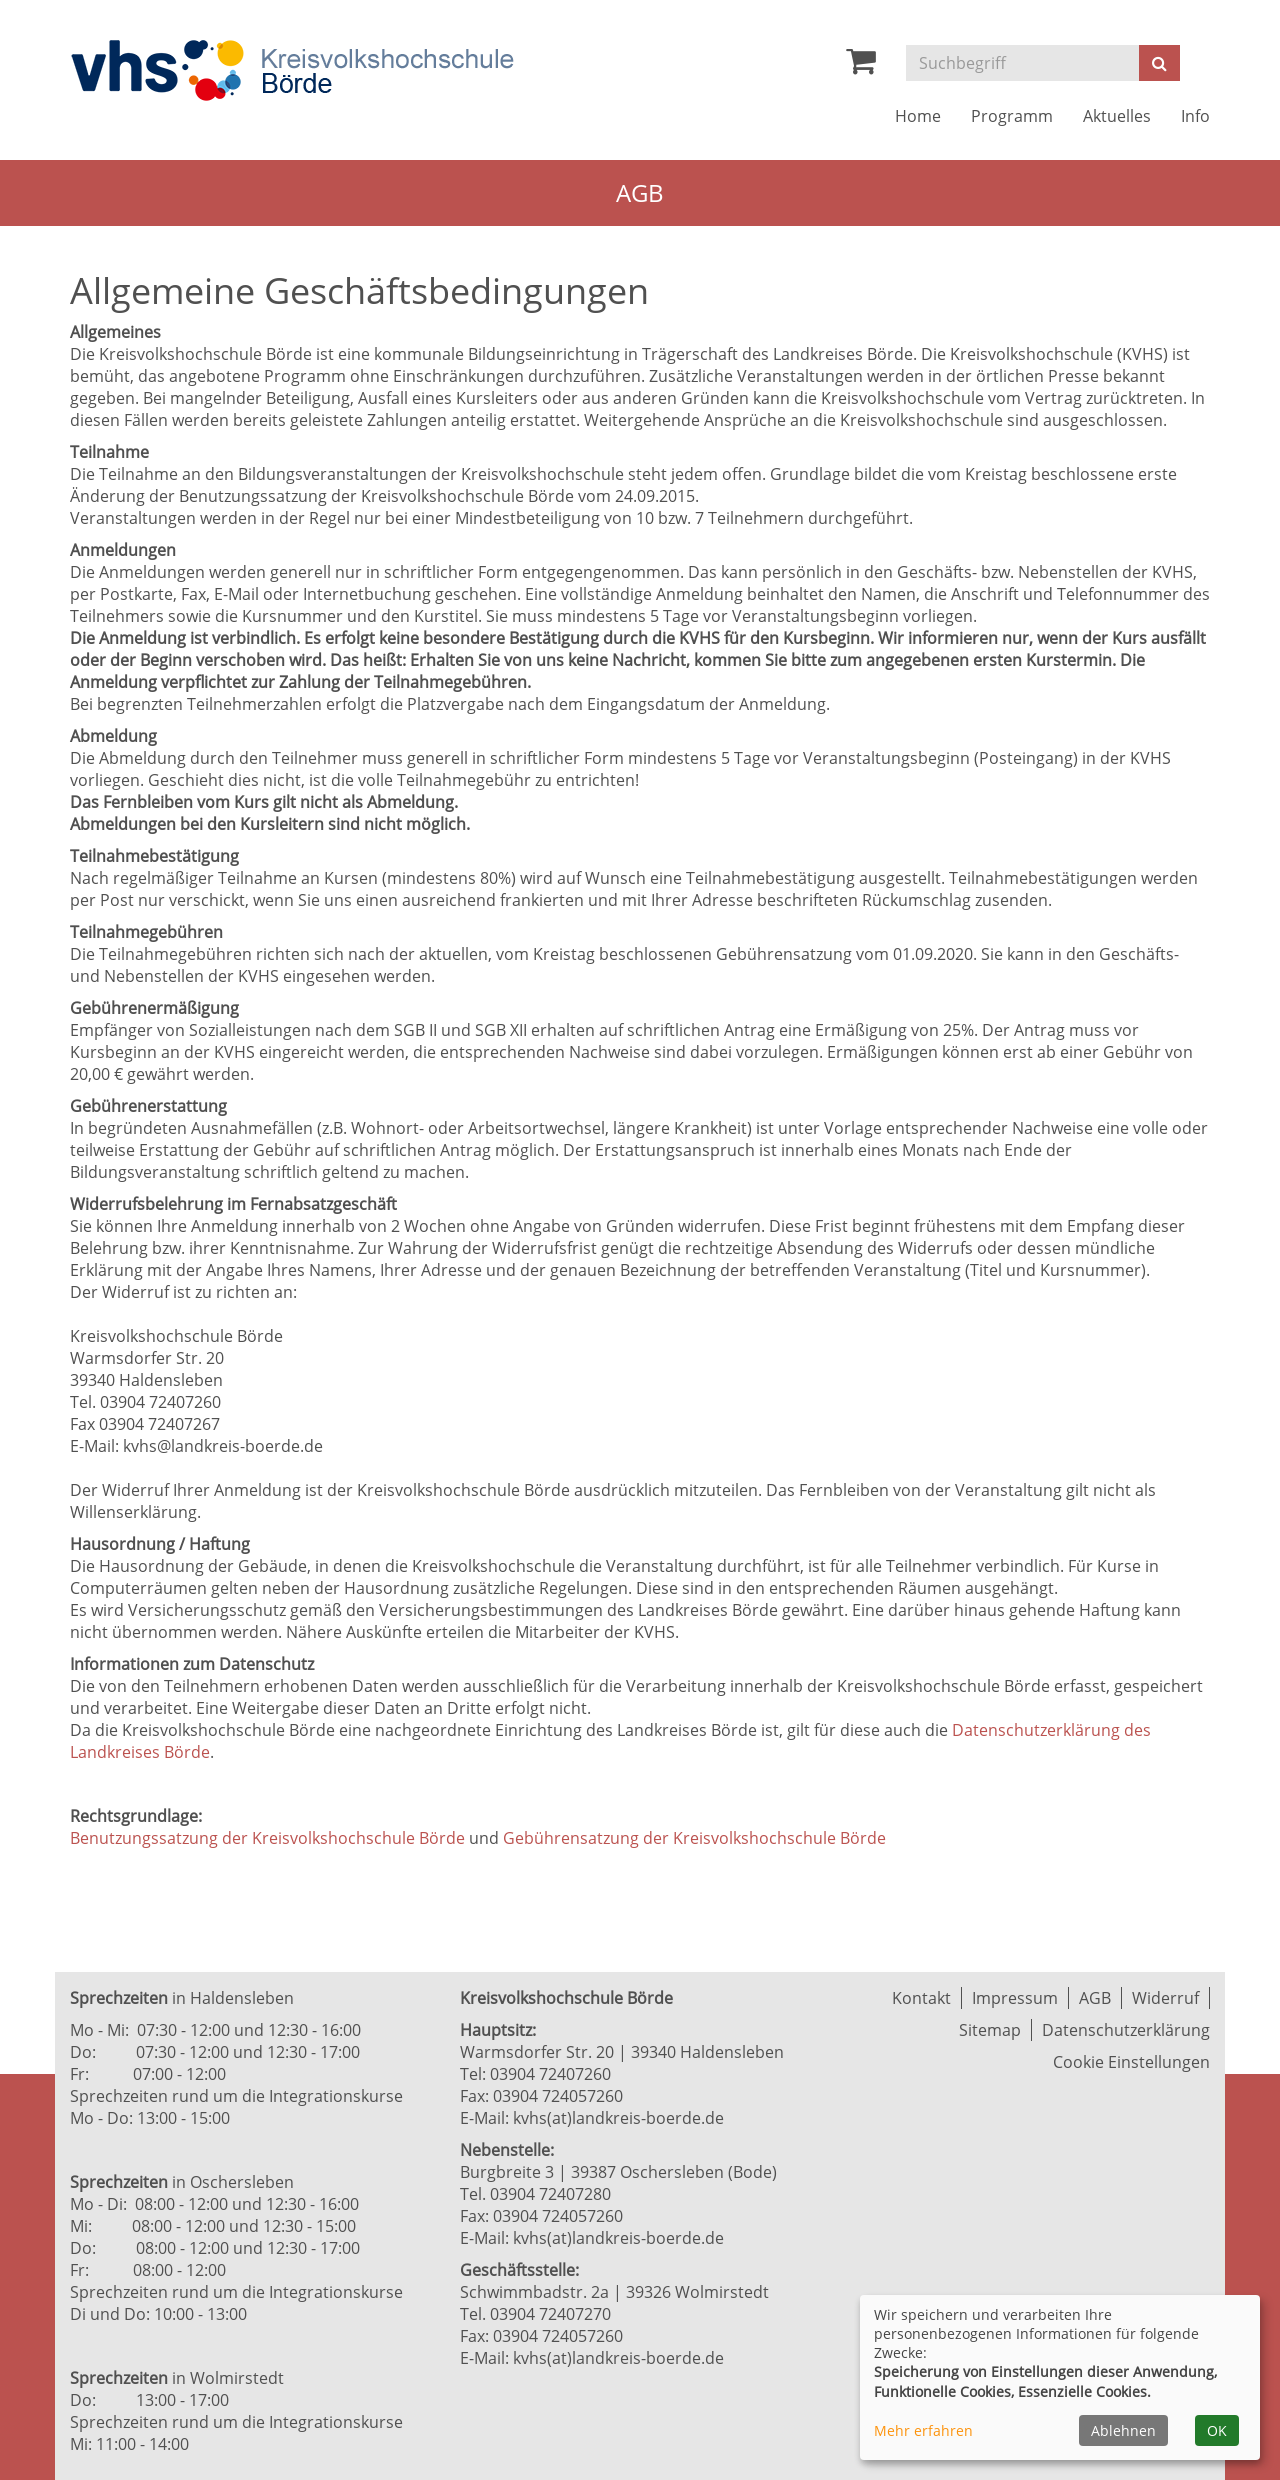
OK (1217, 2430)
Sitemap (990, 2030)
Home (918, 116)
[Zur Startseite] (292, 70)
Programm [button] (1012, 116)
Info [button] (1195, 116)
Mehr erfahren (923, 2430)
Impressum (1015, 1998)
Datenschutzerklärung (1126, 2030)
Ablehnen (1123, 2430)
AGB (1095, 1998)
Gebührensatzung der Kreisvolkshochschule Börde (694, 1838)
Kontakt (921, 1998)
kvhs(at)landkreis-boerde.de (618, 2118)
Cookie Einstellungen (1131, 2062)
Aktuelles (1117, 116)
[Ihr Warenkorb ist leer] (861, 66)
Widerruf (1165, 1998)
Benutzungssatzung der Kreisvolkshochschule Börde (267, 1838)
